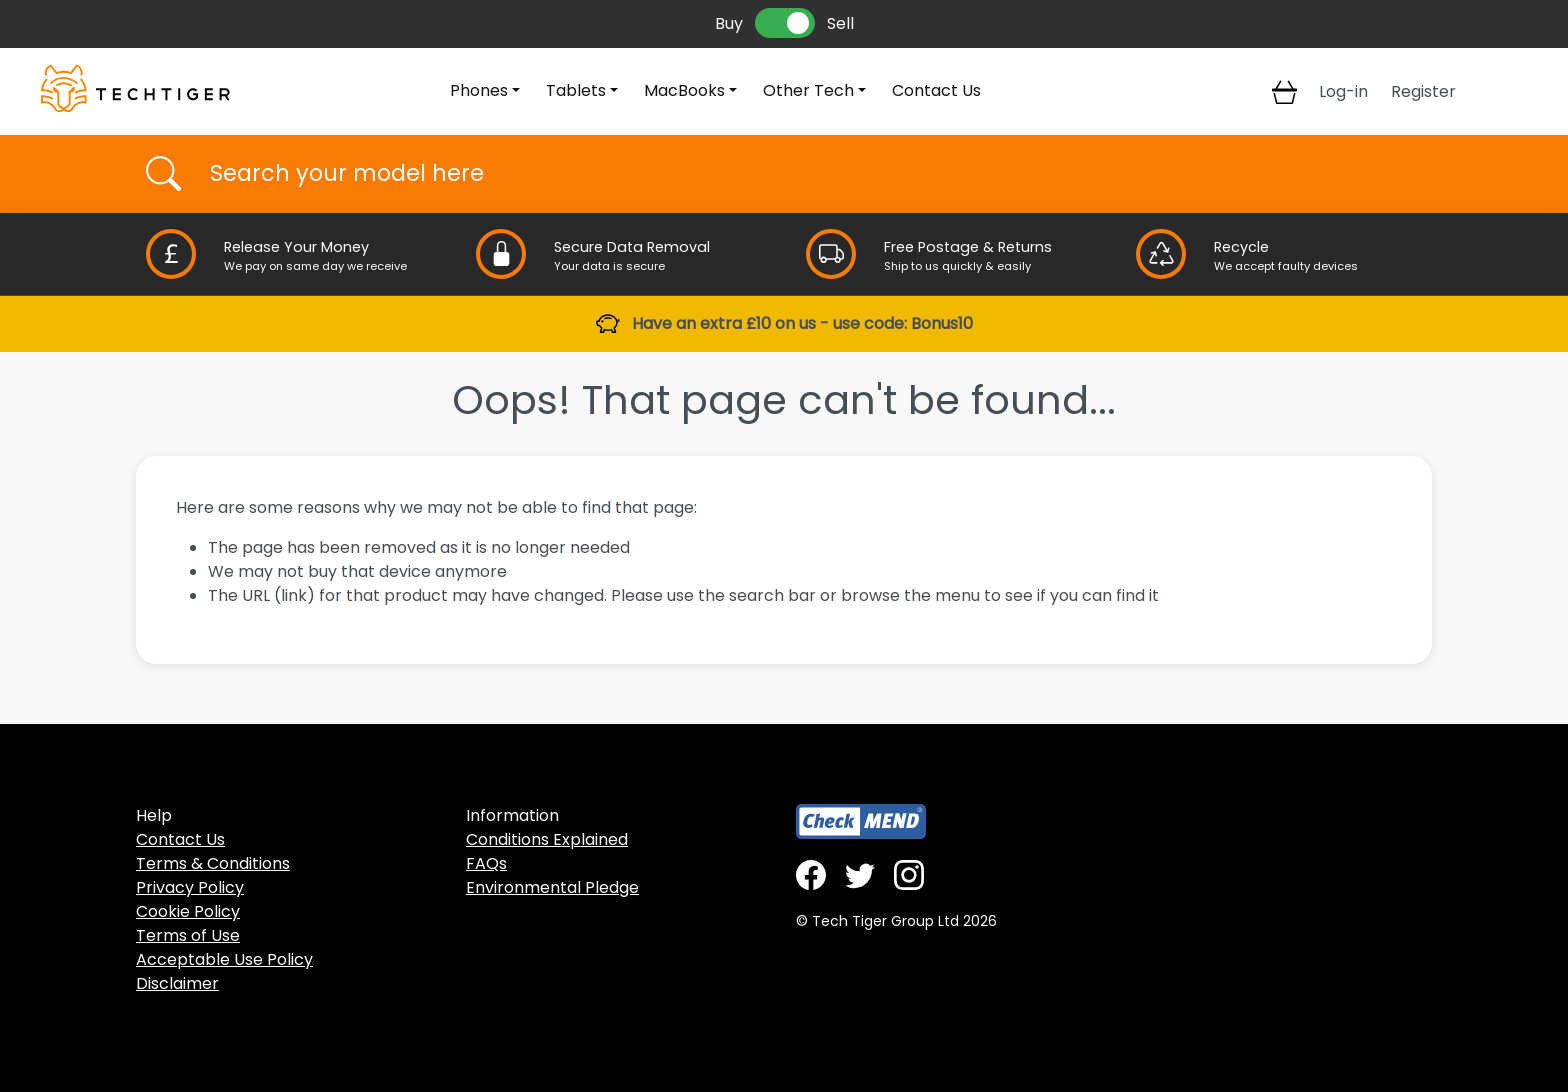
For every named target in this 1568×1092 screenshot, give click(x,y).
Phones (479, 90)
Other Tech (808, 90)
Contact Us (936, 90)
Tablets (576, 90)
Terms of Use (188, 935)
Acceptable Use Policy (224, 959)
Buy (729, 23)
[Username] (801, 174)
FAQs (486, 863)
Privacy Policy (190, 887)
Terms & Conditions (213, 863)
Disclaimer (177, 983)
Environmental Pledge (552, 887)
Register (1423, 91)
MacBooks (684, 90)
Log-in (1343, 91)
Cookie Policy (188, 911)
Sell (840, 23)
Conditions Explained (547, 839)
